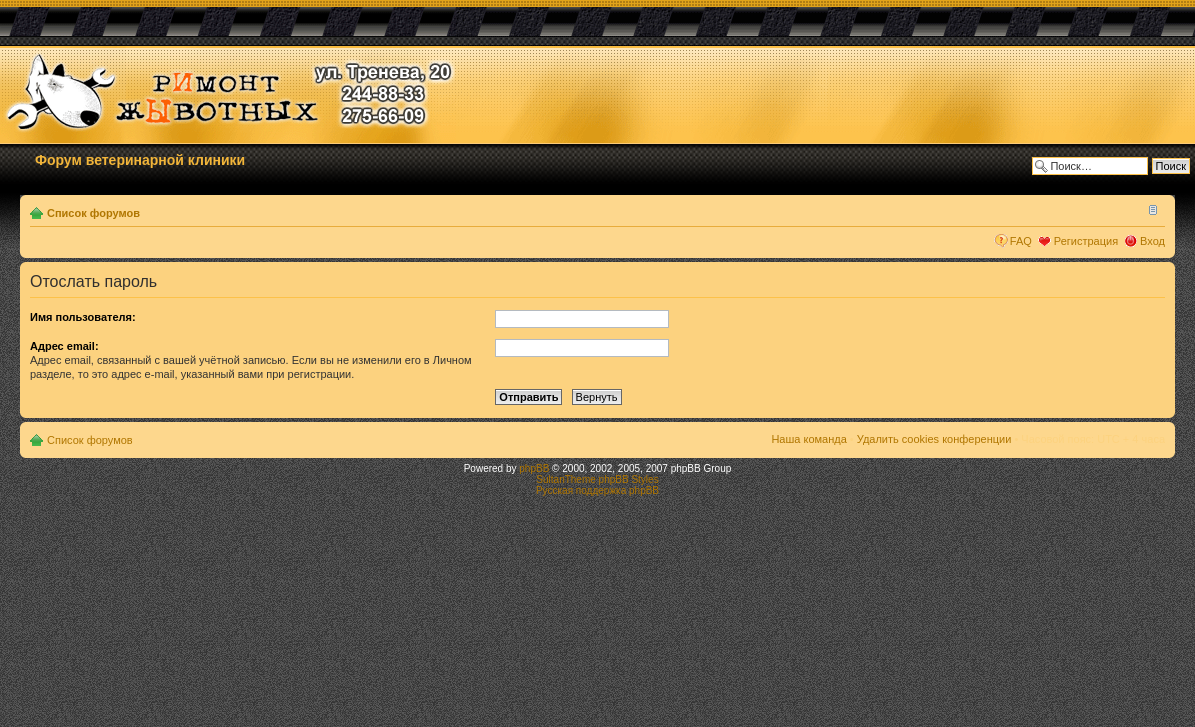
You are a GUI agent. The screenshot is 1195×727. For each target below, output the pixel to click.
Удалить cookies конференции (934, 439)
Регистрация (1086, 241)
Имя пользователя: (83, 317)
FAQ (1021, 241)
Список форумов (93, 213)
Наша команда (808, 439)
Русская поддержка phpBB (597, 490)
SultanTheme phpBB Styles (597, 479)
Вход (1152, 241)
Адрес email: (64, 346)
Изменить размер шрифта (1150, 209)
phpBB (534, 468)
